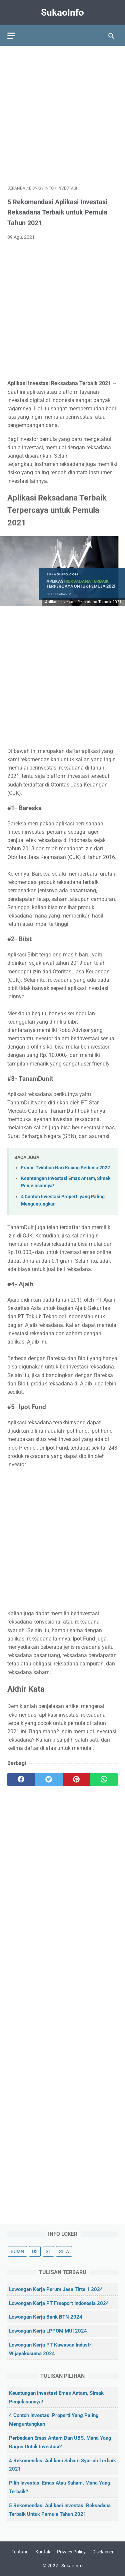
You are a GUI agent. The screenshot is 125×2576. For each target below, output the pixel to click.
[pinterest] (76, 1779)
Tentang (20, 2551)
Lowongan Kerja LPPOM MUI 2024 (48, 2331)
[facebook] (21, 1779)
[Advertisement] (62, 115)
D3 (35, 2251)
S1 (48, 2251)
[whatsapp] (104, 1779)
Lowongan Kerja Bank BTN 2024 (45, 2317)
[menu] (11, 36)
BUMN (17, 2251)
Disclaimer (103, 2551)
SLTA (64, 2251)
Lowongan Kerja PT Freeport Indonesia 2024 (59, 2303)
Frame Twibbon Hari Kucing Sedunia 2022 (65, 1168)
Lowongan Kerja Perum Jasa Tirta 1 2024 (56, 2289)
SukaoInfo (62, 12)
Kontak (42, 2551)
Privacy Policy (71, 2551)
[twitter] (49, 1779)
